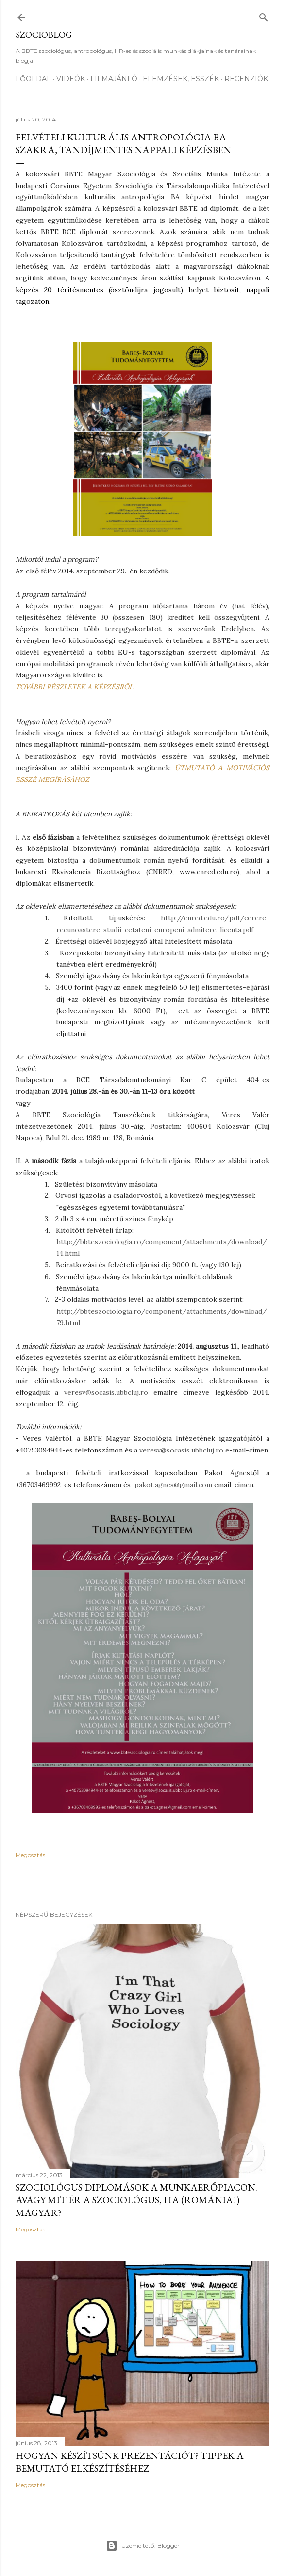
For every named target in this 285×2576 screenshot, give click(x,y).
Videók (70, 78)
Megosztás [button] (30, 1855)
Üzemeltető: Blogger (143, 2546)
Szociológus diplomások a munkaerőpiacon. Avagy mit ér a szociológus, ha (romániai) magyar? (136, 2200)
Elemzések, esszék (181, 78)
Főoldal (33, 78)
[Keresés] (263, 15)
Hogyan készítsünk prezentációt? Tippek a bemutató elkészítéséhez (130, 2461)
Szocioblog (44, 34)
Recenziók (246, 78)
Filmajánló (113, 78)
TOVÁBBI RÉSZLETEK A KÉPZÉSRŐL (74, 686)
